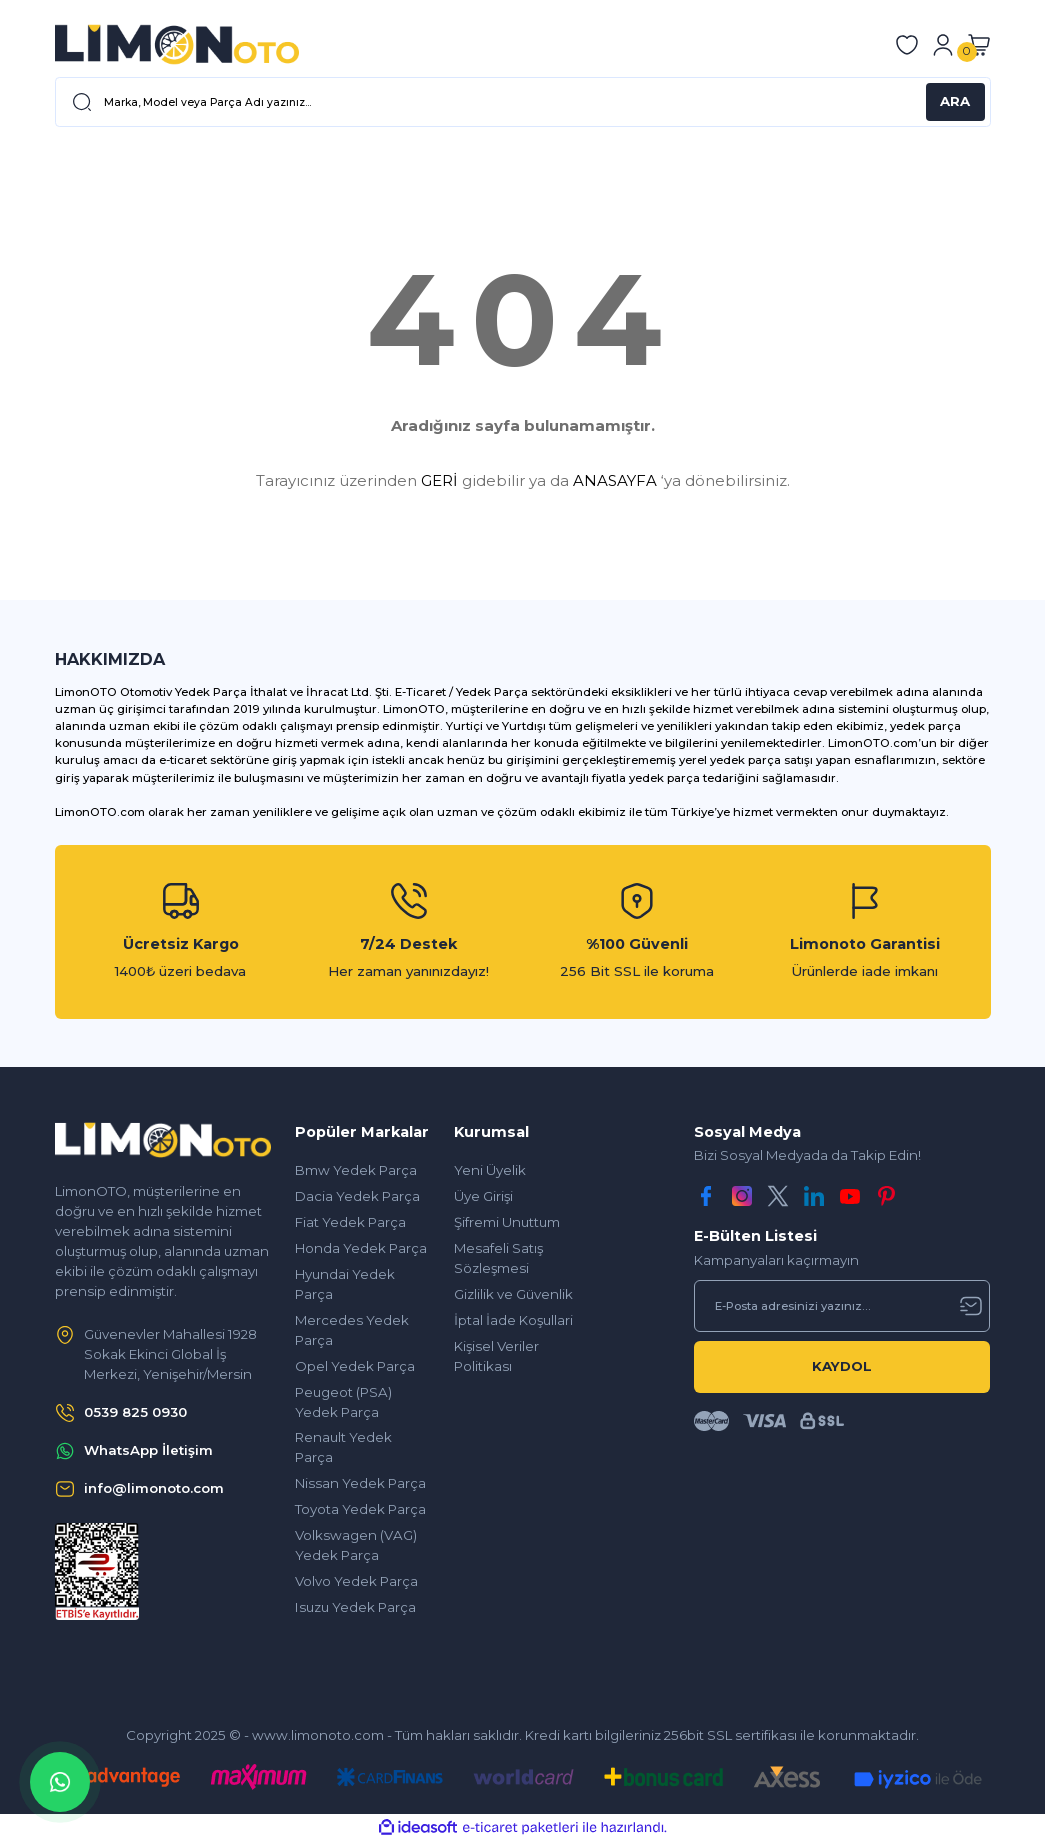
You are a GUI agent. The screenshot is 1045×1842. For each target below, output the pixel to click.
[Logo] (177, 44)
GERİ (439, 480)
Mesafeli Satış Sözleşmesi (498, 1258)
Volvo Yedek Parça (356, 1581)
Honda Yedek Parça (361, 1248)
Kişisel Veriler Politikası (496, 1356)
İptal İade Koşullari (513, 1320)
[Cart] (979, 45)
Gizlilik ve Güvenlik (513, 1294)
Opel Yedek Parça (355, 1366)
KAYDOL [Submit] (842, 1366)
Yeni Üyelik (490, 1170)
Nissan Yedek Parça (360, 1483)
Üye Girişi (483, 1196)
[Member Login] (943, 45)
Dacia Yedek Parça (357, 1196)
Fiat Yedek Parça (350, 1222)
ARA (955, 101)
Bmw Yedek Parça (356, 1170)
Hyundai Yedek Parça (345, 1284)
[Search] (523, 102)
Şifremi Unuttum (507, 1222)
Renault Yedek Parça (343, 1447)
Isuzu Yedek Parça (355, 1607)
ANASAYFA (615, 480)
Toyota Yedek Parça (360, 1509)
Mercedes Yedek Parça (352, 1330)
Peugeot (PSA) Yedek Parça (343, 1402)
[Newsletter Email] (842, 1306)
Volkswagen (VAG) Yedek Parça (356, 1545)
